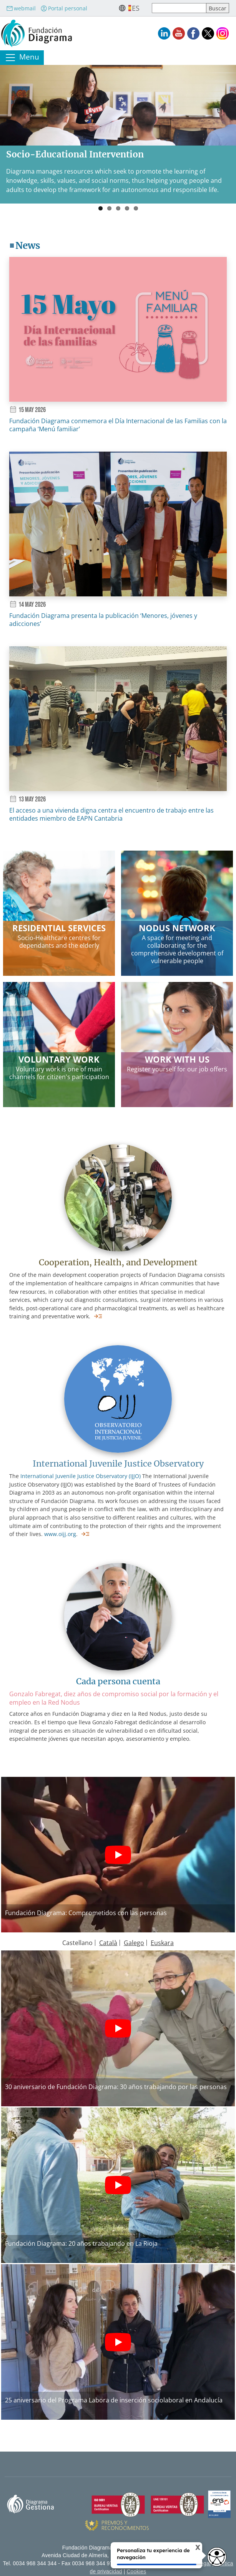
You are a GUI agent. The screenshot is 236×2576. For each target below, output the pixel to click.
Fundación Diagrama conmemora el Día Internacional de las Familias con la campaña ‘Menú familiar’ (118, 425)
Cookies (136, 2571)
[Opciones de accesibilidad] (216, 2556)
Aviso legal (197, 2563)
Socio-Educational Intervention (75, 154)
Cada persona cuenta (118, 1681)
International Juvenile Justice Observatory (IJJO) (80, 1476)
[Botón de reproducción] (118, 1855)
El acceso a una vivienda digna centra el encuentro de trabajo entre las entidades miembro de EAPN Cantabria (111, 814)
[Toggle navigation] (22, 57)
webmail (21, 8)
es (136, 8)
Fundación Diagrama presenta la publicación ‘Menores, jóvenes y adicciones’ (103, 619)
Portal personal (63, 8)
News (27, 246)
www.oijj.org (60, 1534)
